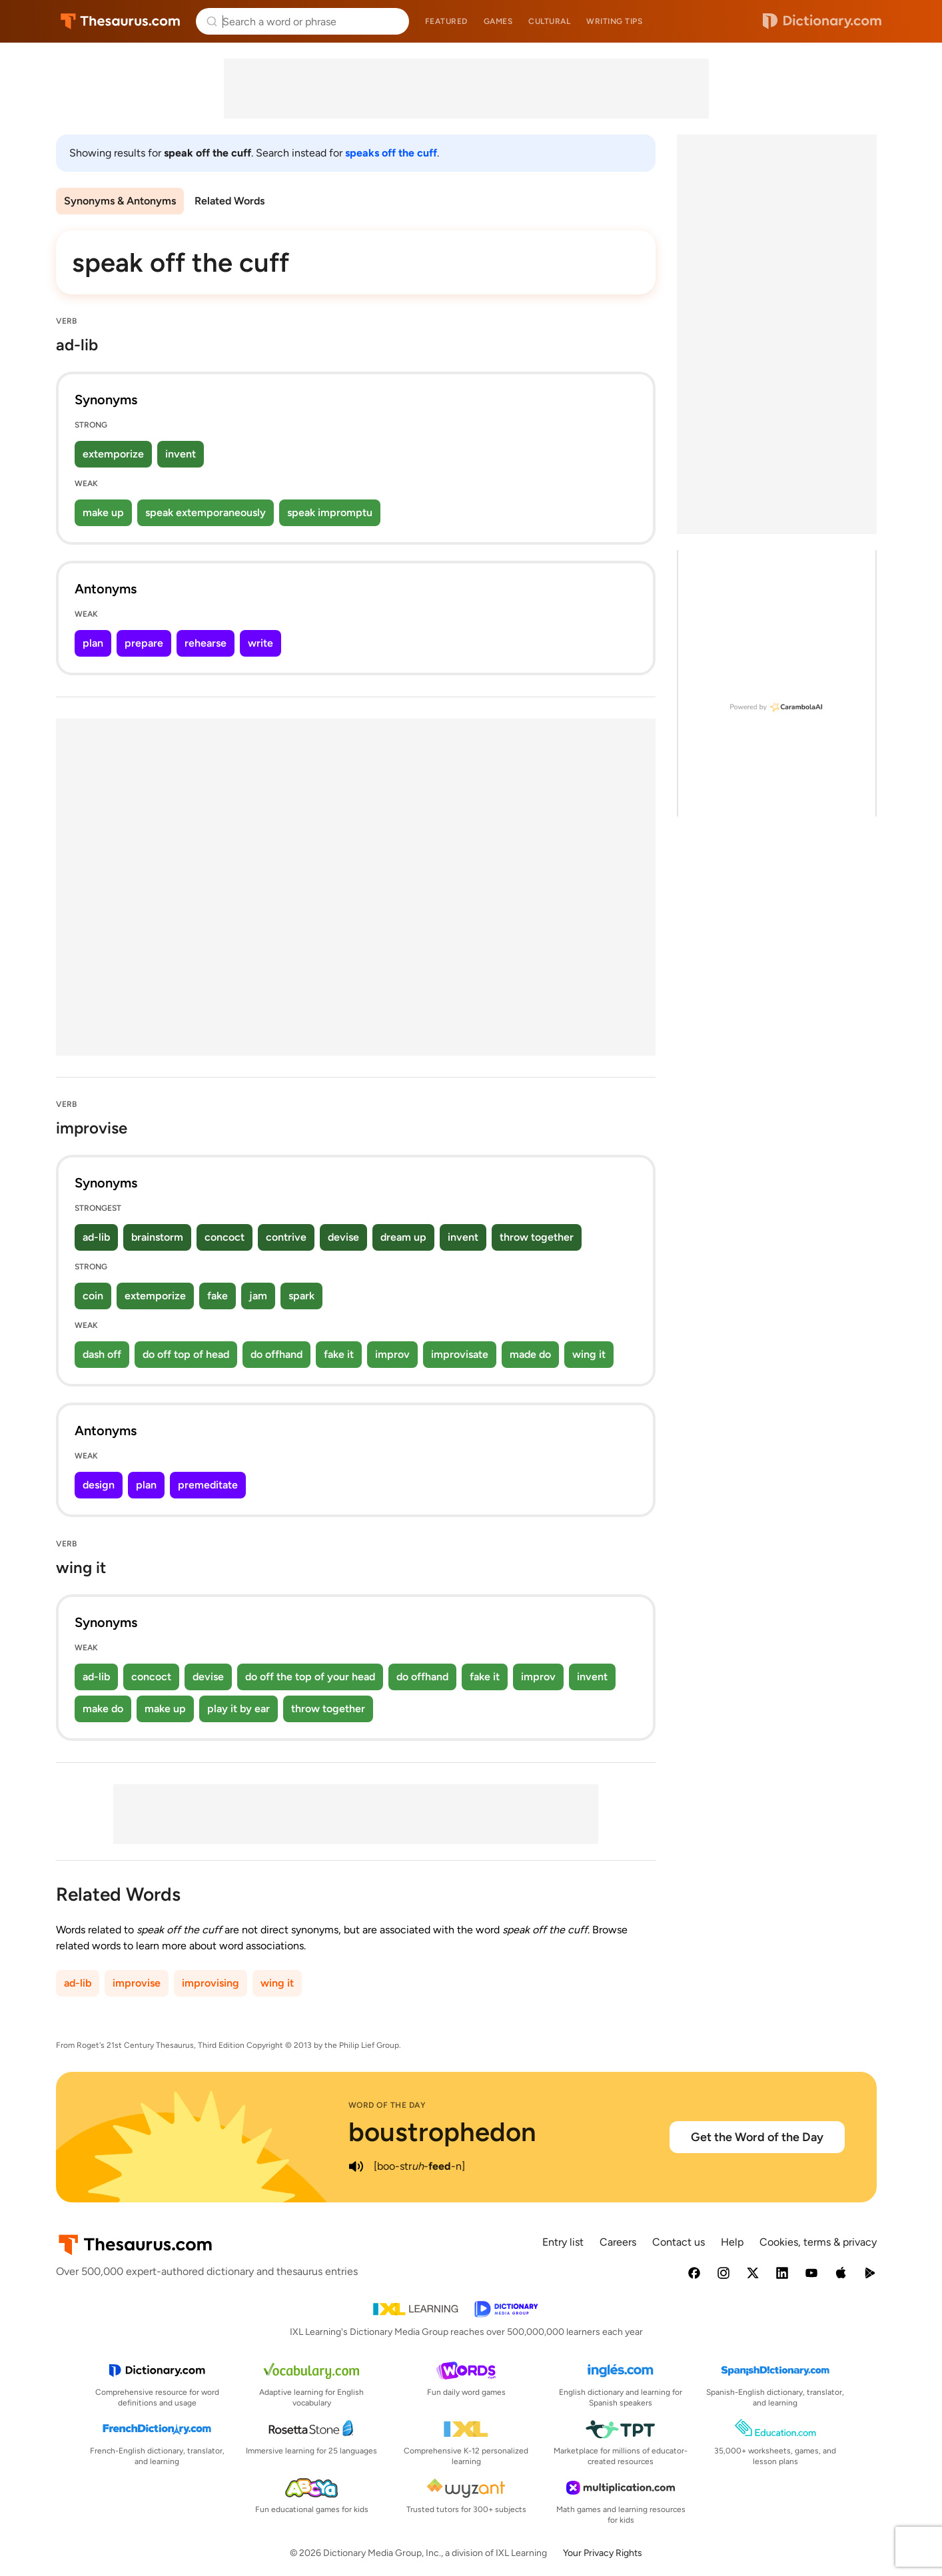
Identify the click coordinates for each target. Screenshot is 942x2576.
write (260, 643)
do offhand (276, 1354)
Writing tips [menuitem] (614, 21)
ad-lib (96, 1237)
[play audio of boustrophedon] (356, 2166)
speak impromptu (329, 512)
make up (103, 512)
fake (217, 1295)
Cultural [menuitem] (549, 21)
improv (392, 1354)
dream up (403, 1237)
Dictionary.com (822, 21)
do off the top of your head (310, 1676)
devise (343, 1237)
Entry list (563, 2242)
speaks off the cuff (391, 153)
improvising (210, 1983)
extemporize (113, 454)
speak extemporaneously (205, 512)
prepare (144, 643)
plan (93, 643)
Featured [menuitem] (446, 21)
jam (258, 1295)
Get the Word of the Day (757, 2137)
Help (732, 2242)
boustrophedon (442, 2132)
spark (301, 1295)
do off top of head (186, 1354)
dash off (102, 1354)
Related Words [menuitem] (229, 200)
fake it (339, 1354)
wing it (589, 1354)
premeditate (208, 1484)
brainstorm (157, 1237)
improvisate (459, 1354)
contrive (286, 1237)
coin (93, 1295)
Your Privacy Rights (602, 2553)
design (99, 1484)
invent (180, 454)
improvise (137, 1983)
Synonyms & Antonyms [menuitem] (120, 200)
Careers (618, 2242)
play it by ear (238, 1708)
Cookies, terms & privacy (818, 2242)
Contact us (678, 2242)
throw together (537, 1237)
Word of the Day (387, 2105)
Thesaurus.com (120, 21)
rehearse (206, 643)
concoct (224, 1237)
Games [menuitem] (498, 21)
